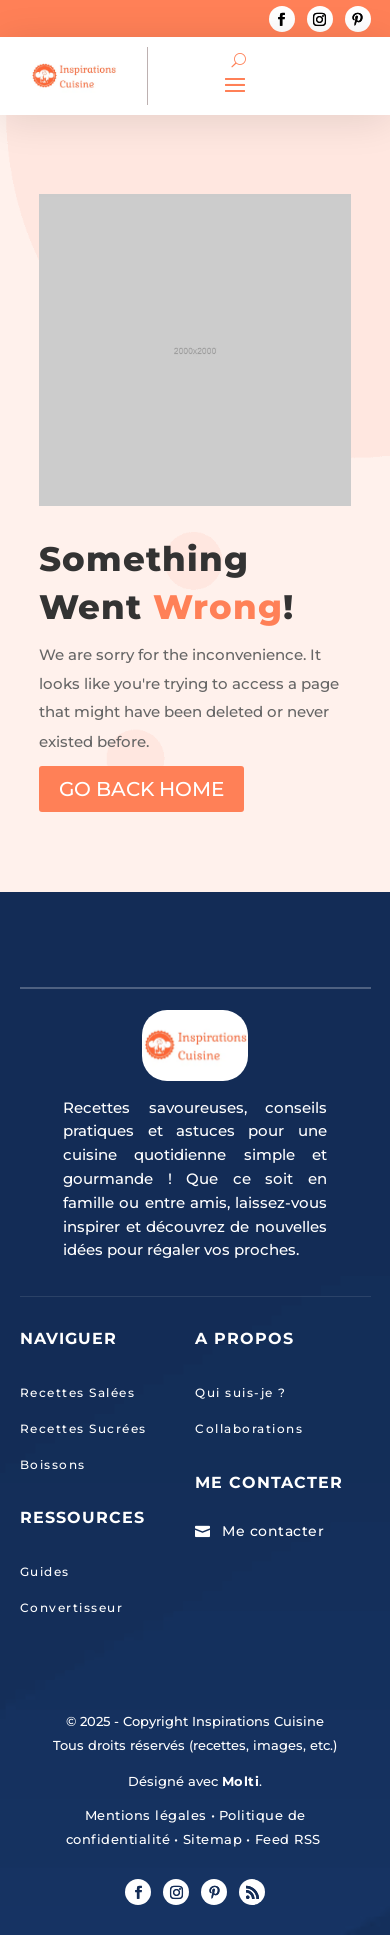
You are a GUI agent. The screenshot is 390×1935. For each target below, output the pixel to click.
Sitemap (210, 1839)
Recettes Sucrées (83, 1428)
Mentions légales (146, 1815)
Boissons (53, 1464)
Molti (241, 1781)
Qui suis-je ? (241, 1392)
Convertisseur (72, 1607)
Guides (45, 1571)
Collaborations (249, 1428)
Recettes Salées (78, 1392)
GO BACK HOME (141, 789)
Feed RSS (285, 1839)
